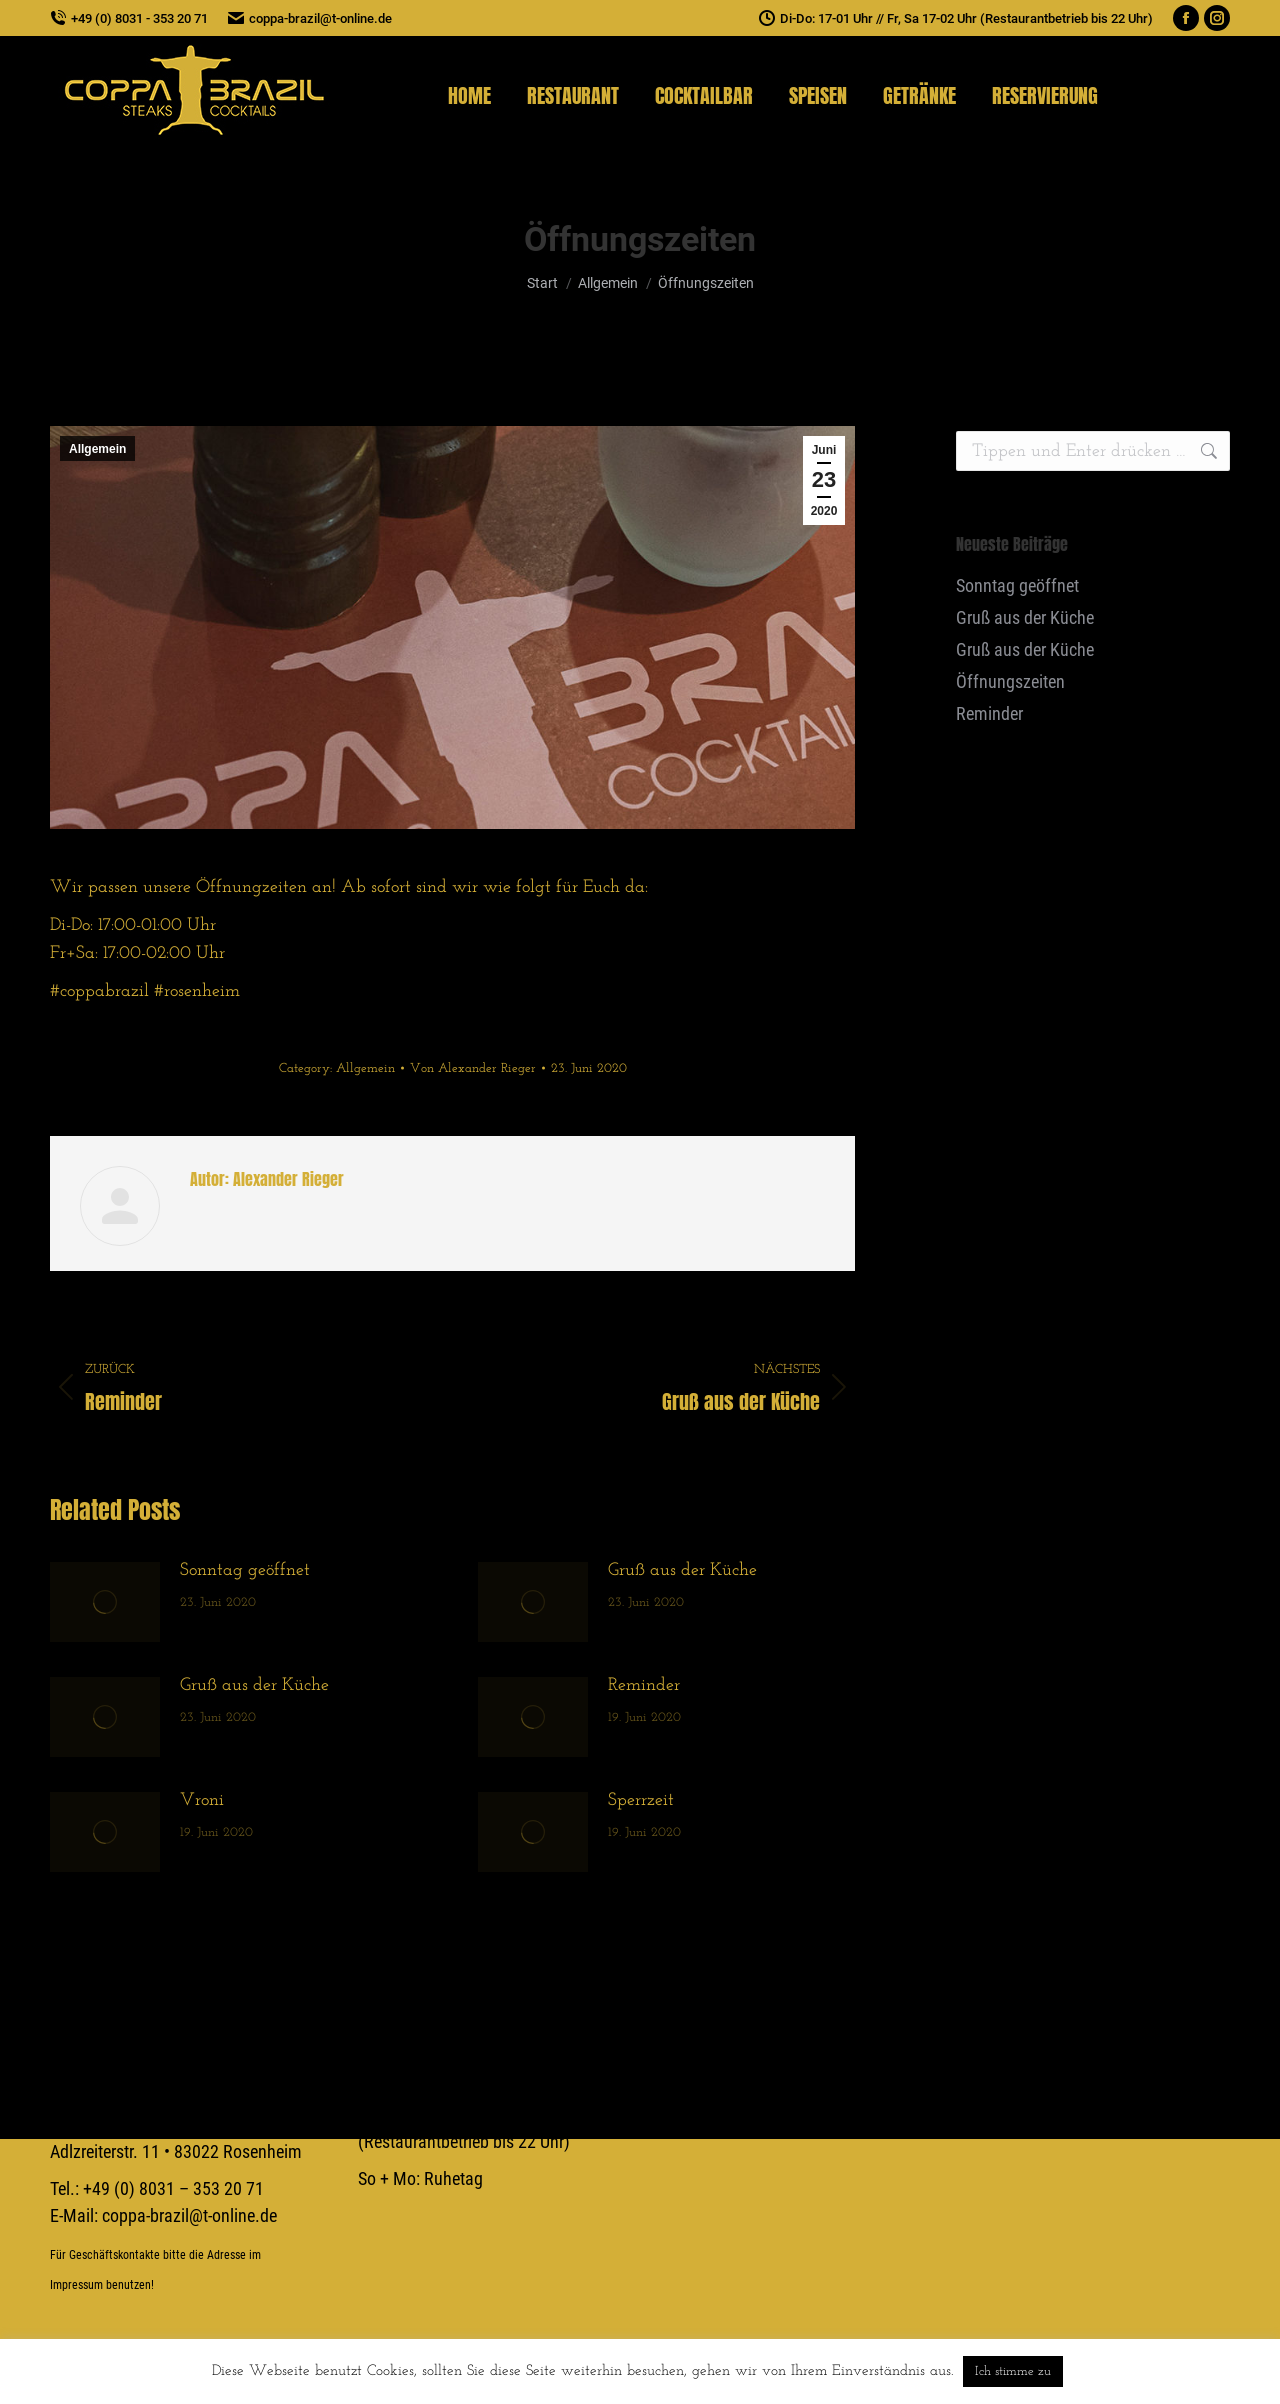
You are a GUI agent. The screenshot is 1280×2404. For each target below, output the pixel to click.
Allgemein (97, 449)
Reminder (644, 1685)
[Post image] (105, 1602)
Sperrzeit (641, 1800)
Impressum (76, 2285)
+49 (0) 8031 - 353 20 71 (129, 18)
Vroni (202, 1800)
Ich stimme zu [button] (1013, 2371)
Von (473, 1068)
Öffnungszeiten (1010, 681)
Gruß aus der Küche (682, 1570)
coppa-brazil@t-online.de (310, 18)
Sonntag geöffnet (245, 1570)
